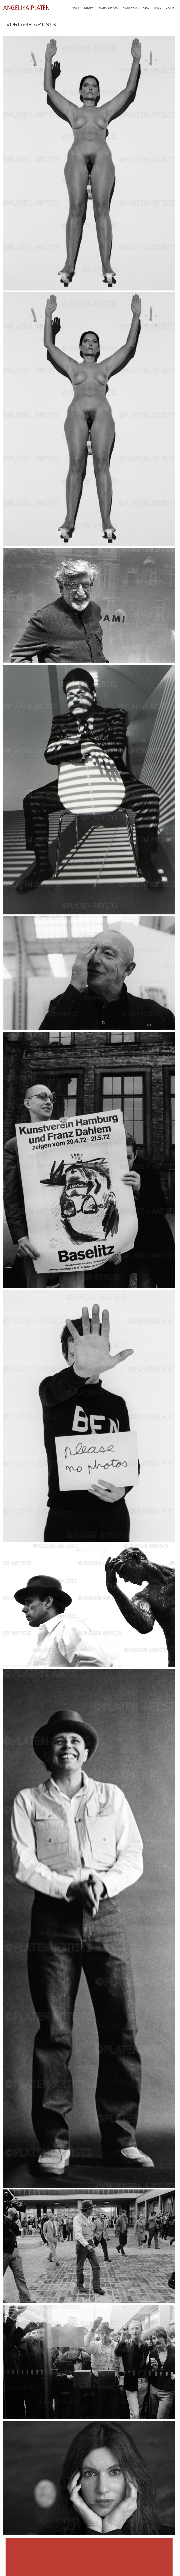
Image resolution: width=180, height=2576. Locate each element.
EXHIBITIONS (130, 8)
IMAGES (88, 8)
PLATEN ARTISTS (108, 8)
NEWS (75, 8)
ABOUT (170, 8)
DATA (146, 8)
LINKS (157, 8)
